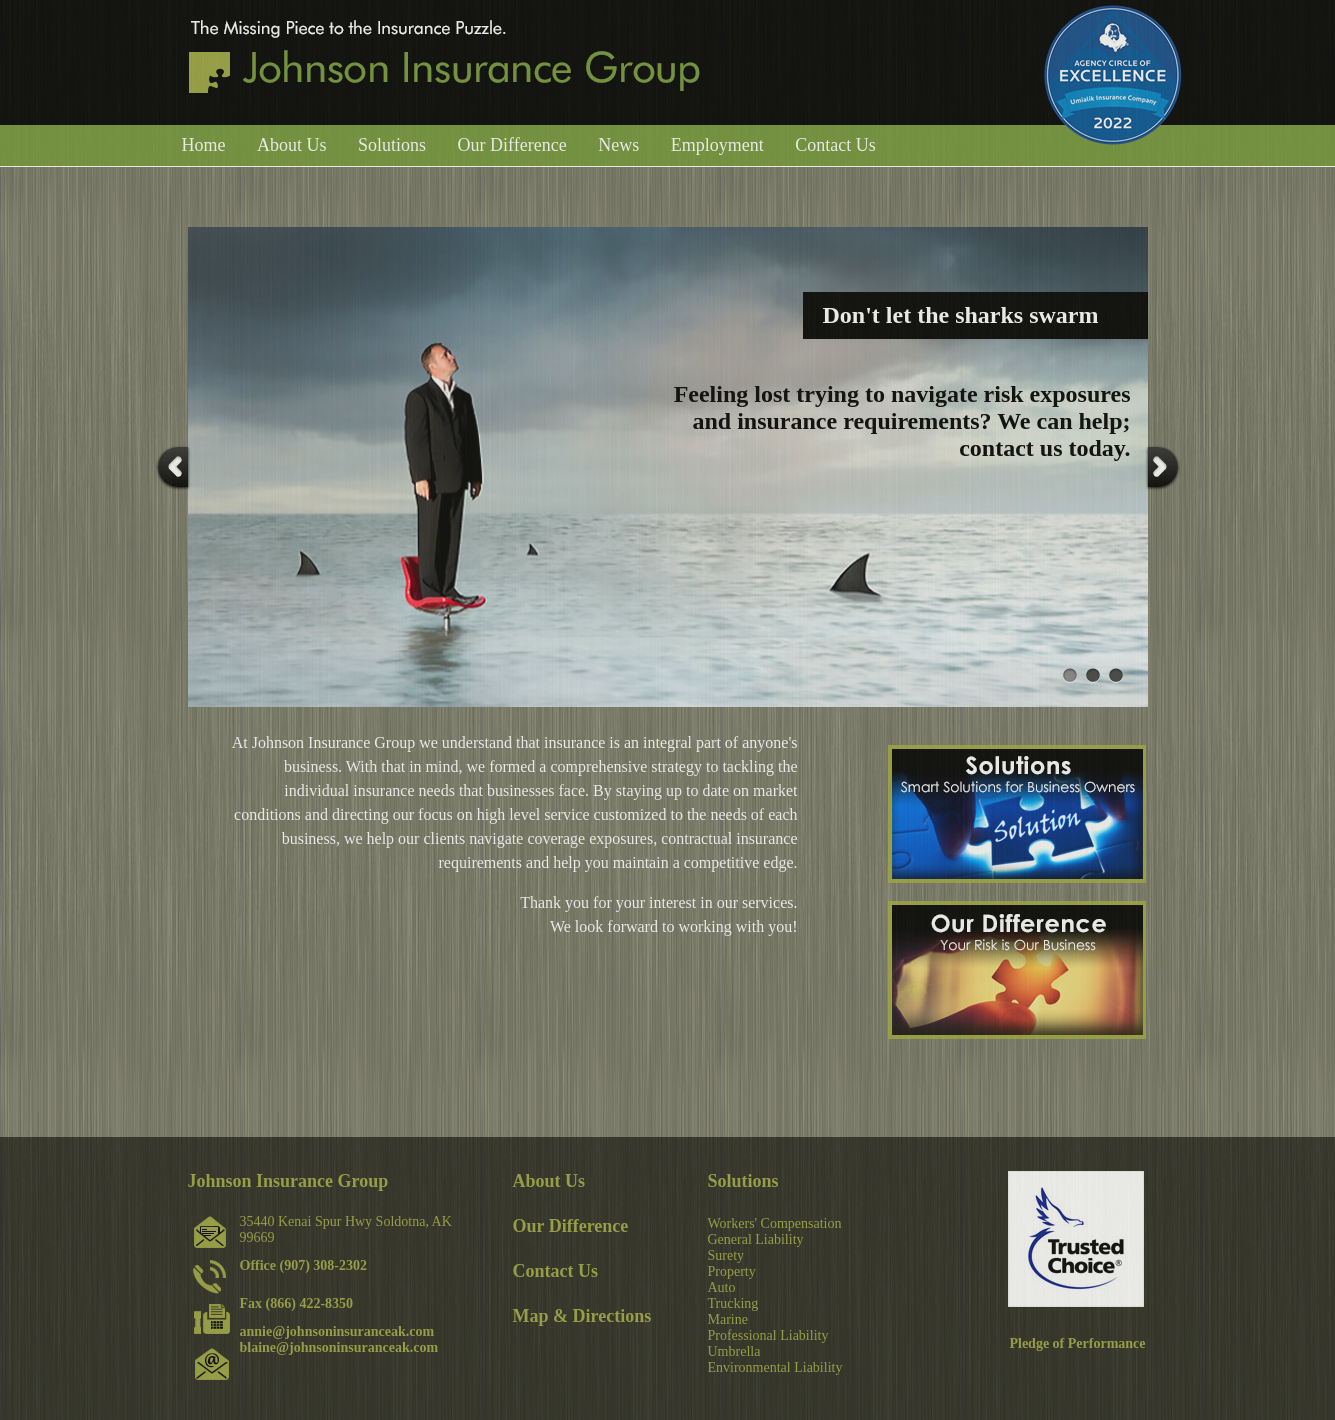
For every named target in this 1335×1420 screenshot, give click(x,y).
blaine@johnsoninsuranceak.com (339, 1347)
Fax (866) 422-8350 (297, 1303)
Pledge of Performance (1077, 1343)
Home (204, 145)
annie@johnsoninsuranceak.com (337, 1331)
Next (1163, 467)
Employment (717, 145)
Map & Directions (582, 1316)
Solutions (392, 145)
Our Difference (512, 145)
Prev (173, 467)
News (618, 145)
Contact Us (835, 145)
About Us (292, 145)
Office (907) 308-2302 (304, 1265)
